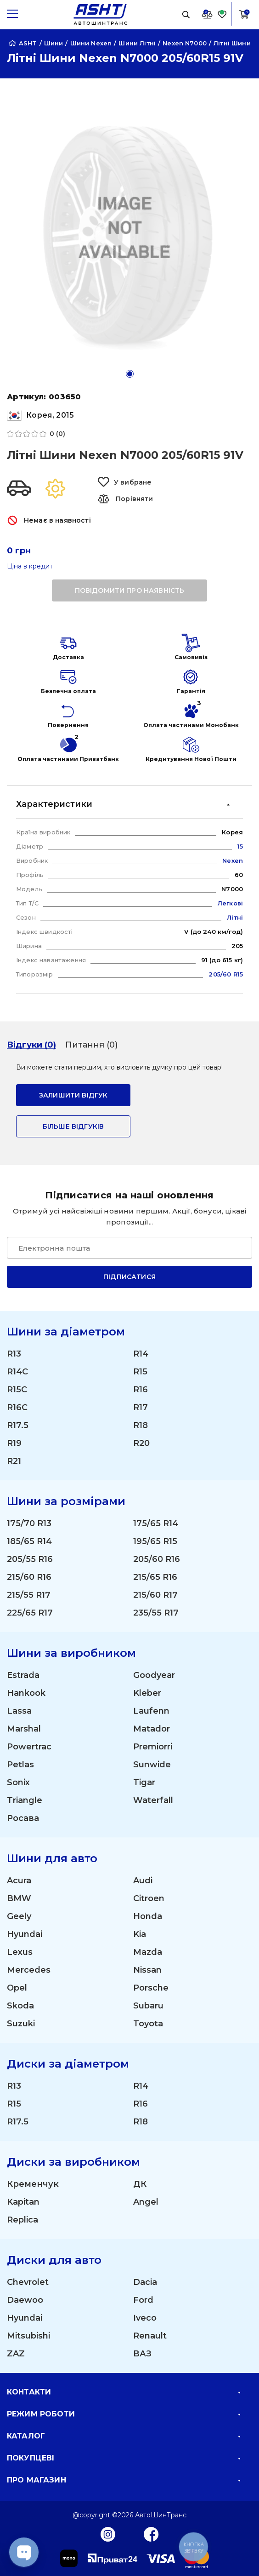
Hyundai (24, 1934)
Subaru (148, 2006)
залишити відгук (73, 1095)
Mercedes (29, 1970)
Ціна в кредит (30, 566)
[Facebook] (151, 2534)
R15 (140, 1372)
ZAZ (16, 2354)
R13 (14, 1354)
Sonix (18, 1782)
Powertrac (29, 1747)
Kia (139, 1934)
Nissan (147, 1970)
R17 (140, 1407)
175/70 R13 (29, 1523)
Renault (150, 2336)
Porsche (151, 1988)
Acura (19, 1880)
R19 (14, 1443)
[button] (129, 373)
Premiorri (152, 1747)
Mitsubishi (28, 2336)
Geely (19, 1916)
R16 (140, 1390)
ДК (139, 2184)
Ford (143, 2300)
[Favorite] (222, 14)
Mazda (147, 1952)
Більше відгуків (73, 1126)
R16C (17, 1407)
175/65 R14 (155, 1523)
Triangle (24, 1800)
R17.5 (17, 1425)
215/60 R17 (155, 1595)
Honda (147, 1916)
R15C (17, 1390)
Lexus (20, 1952)
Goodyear (154, 1675)
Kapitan (23, 2202)
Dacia (145, 2282)
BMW (19, 1898)
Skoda (20, 2006)
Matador (151, 1729)
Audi (142, 1880)
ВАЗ (142, 2354)
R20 (141, 1443)
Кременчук (33, 2184)
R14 (140, 1354)
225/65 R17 (30, 1613)
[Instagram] (108, 2534)
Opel (17, 1988)
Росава (23, 1818)
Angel (145, 2202)
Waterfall (153, 1800)
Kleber (147, 1693)
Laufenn (151, 1711)
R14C (17, 1372)
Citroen (148, 1898)
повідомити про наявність (130, 590)
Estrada (23, 1675)
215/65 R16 (155, 1577)
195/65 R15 (155, 1541)
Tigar (144, 1782)
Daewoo (25, 2300)
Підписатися (129, 1277)
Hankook (26, 1693)
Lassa (19, 1711)
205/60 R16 (156, 1559)
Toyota (148, 2024)
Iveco (145, 2318)
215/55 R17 (29, 1595)
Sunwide (152, 1765)
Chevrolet (28, 2282)
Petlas (20, 1765)
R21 (14, 1461)
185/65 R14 (29, 1541)
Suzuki (21, 2024)
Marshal (24, 1729)
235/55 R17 (156, 1613)
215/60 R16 (29, 1577)
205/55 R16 (30, 1559)
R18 (140, 1425)
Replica (22, 2220)
